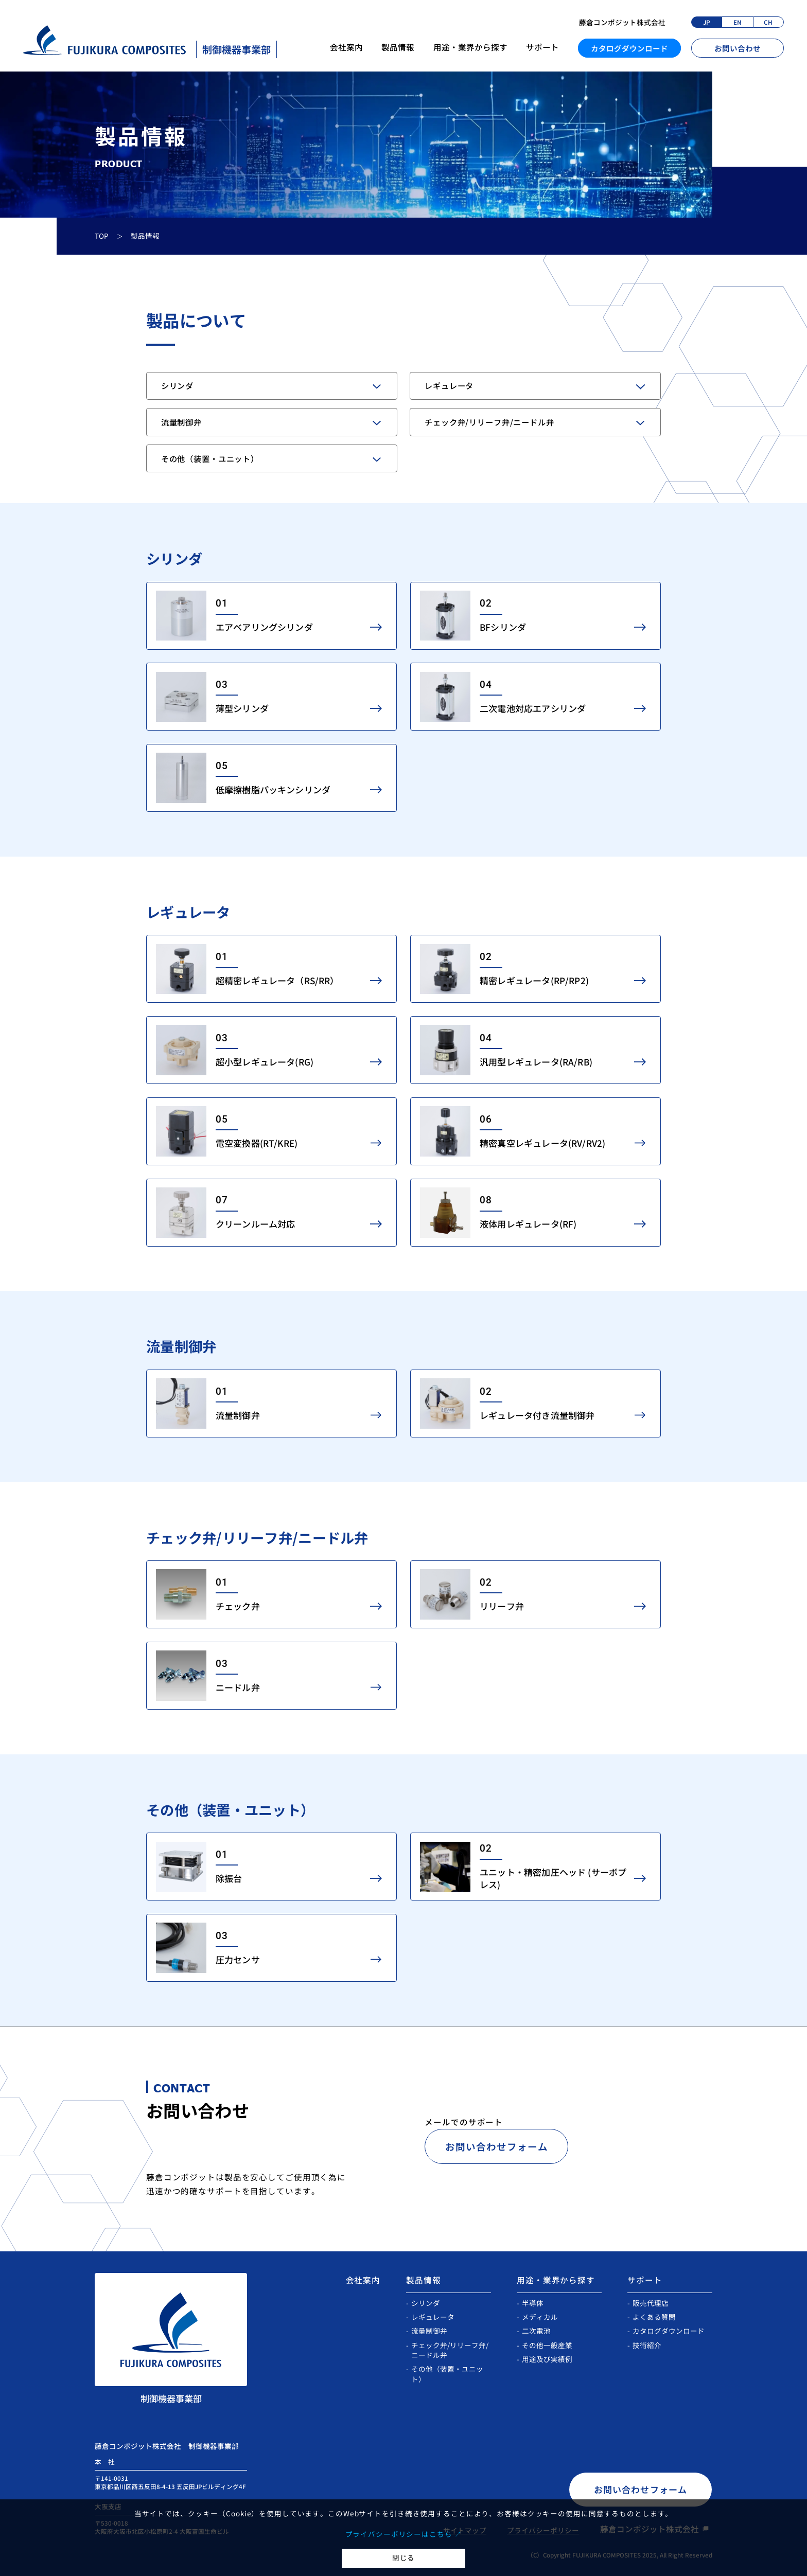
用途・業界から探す (470, 46)
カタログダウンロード (629, 48)
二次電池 (536, 2330)
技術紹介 (647, 2345)
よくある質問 (654, 2317)
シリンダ (177, 385)
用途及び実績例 (547, 2359)
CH (768, 22)
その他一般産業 (547, 2345)
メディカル (540, 2317)
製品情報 (397, 46)
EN (737, 22)
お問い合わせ (737, 48)
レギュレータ (449, 385)
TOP (102, 236)
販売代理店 (651, 2303)
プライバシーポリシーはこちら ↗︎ (403, 2534)
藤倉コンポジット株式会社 (622, 22)
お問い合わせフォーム (496, 2146)
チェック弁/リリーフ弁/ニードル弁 (489, 422)
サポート (542, 46)
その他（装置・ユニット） (210, 458)
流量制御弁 (181, 422)
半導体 (532, 2303)
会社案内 (346, 46)
